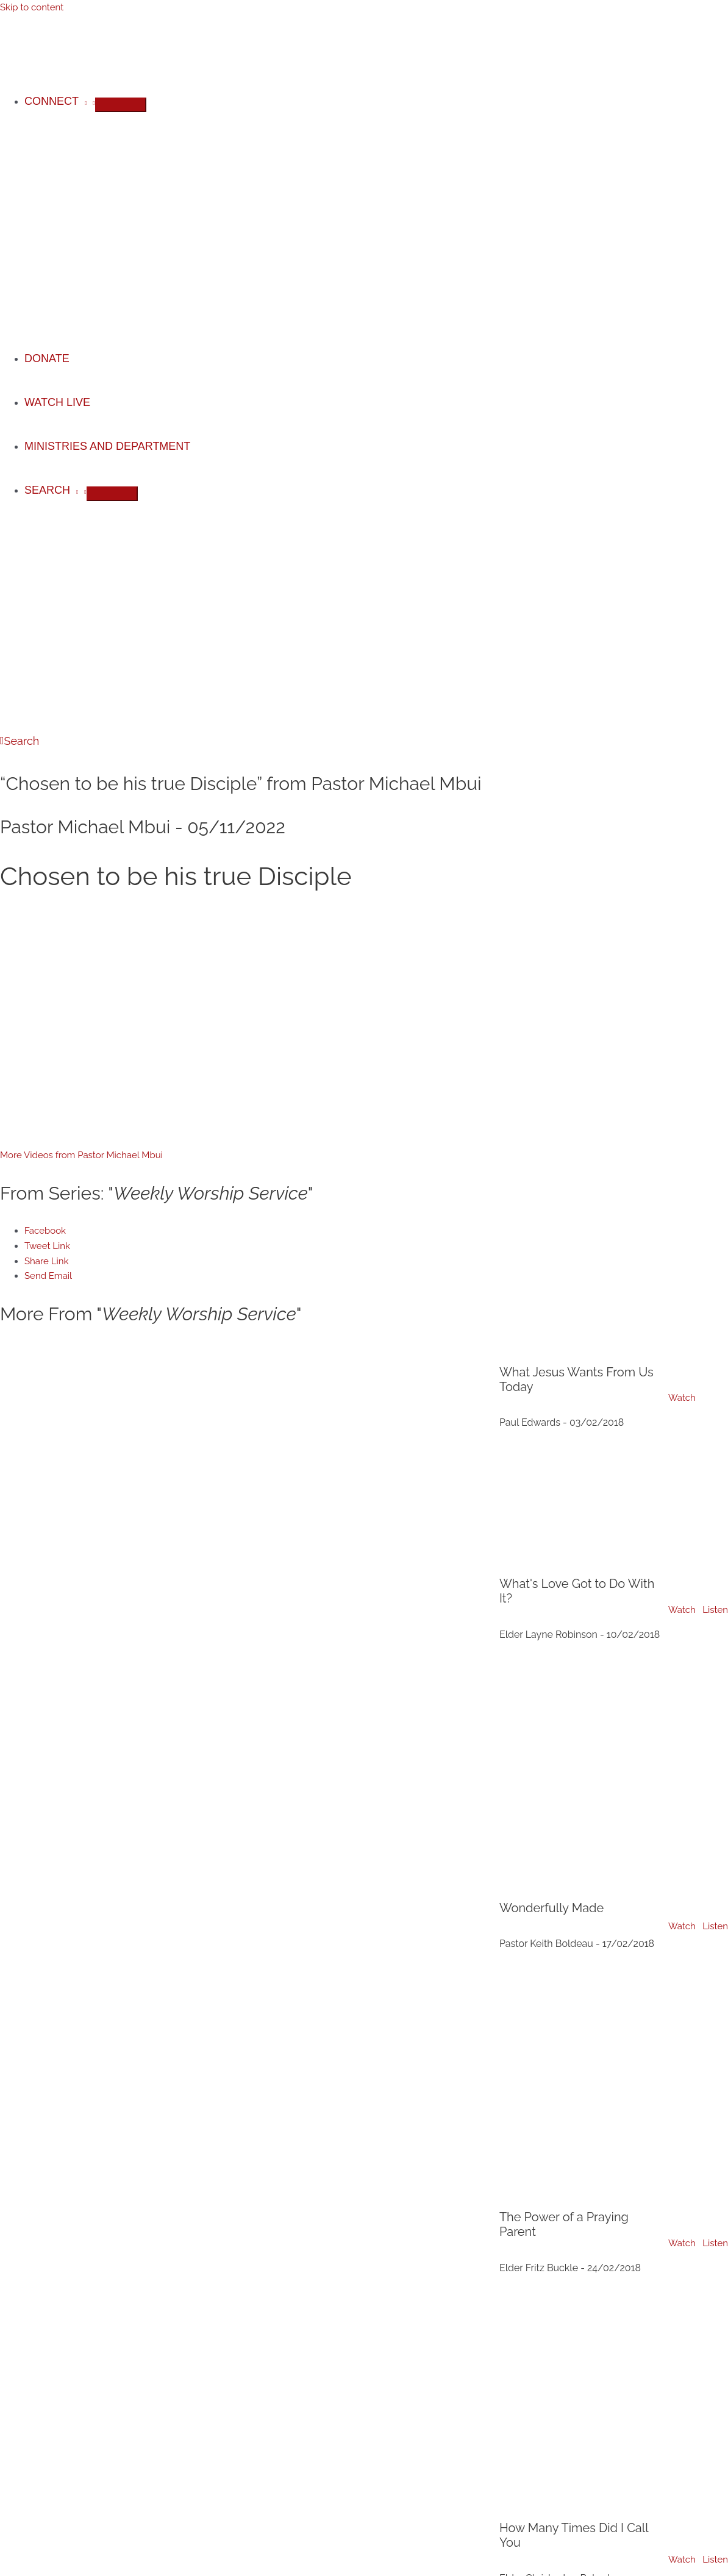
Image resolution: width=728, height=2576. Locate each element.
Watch (682, 1397)
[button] (19, 741)
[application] (83, 101)
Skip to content (31, 7)
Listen (715, 1609)
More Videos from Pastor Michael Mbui (81, 1155)
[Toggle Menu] (120, 105)
